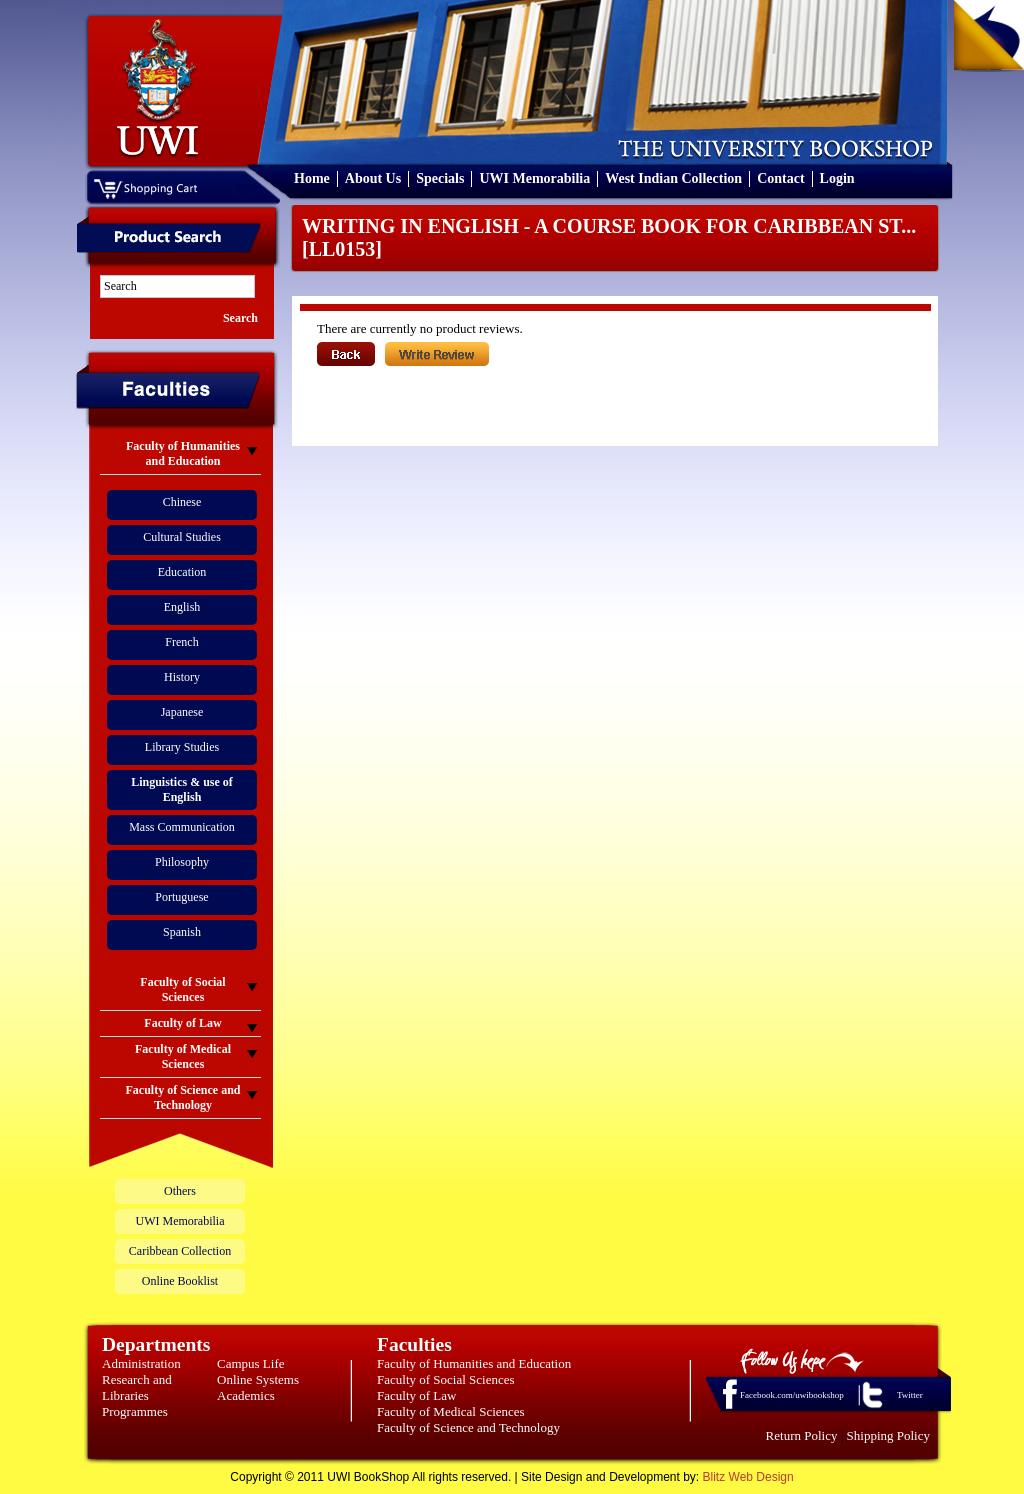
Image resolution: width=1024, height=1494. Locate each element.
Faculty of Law (416, 1395)
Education (182, 572)
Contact (780, 178)
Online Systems (258, 1379)
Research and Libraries (137, 1387)
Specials (440, 178)
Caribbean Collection (180, 1251)
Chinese (182, 502)
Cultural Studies (182, 537)
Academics (246, 1395)
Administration (141, 1363)
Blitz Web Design (748, 1477)
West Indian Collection (673, 178)
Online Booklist (180, 1281)
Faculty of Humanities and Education (474, 1363)
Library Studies (182, 747)
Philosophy (182, 862)
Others (180, 1191)
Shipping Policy (888, 1435)
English (182, 607)
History (182, 677)
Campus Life (251, 1363)
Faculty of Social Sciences (446, 1379)
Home (312, 178)
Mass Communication (182, 827)
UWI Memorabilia (534, 178)
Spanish (182, 932)
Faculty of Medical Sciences (451, 1411)
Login (837, 178)
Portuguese (181, 897)
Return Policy (802, 1435)
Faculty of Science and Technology (468, 1427)
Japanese (182, 712)
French (181, 642)
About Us (373, 178)
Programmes (135, 1411)
